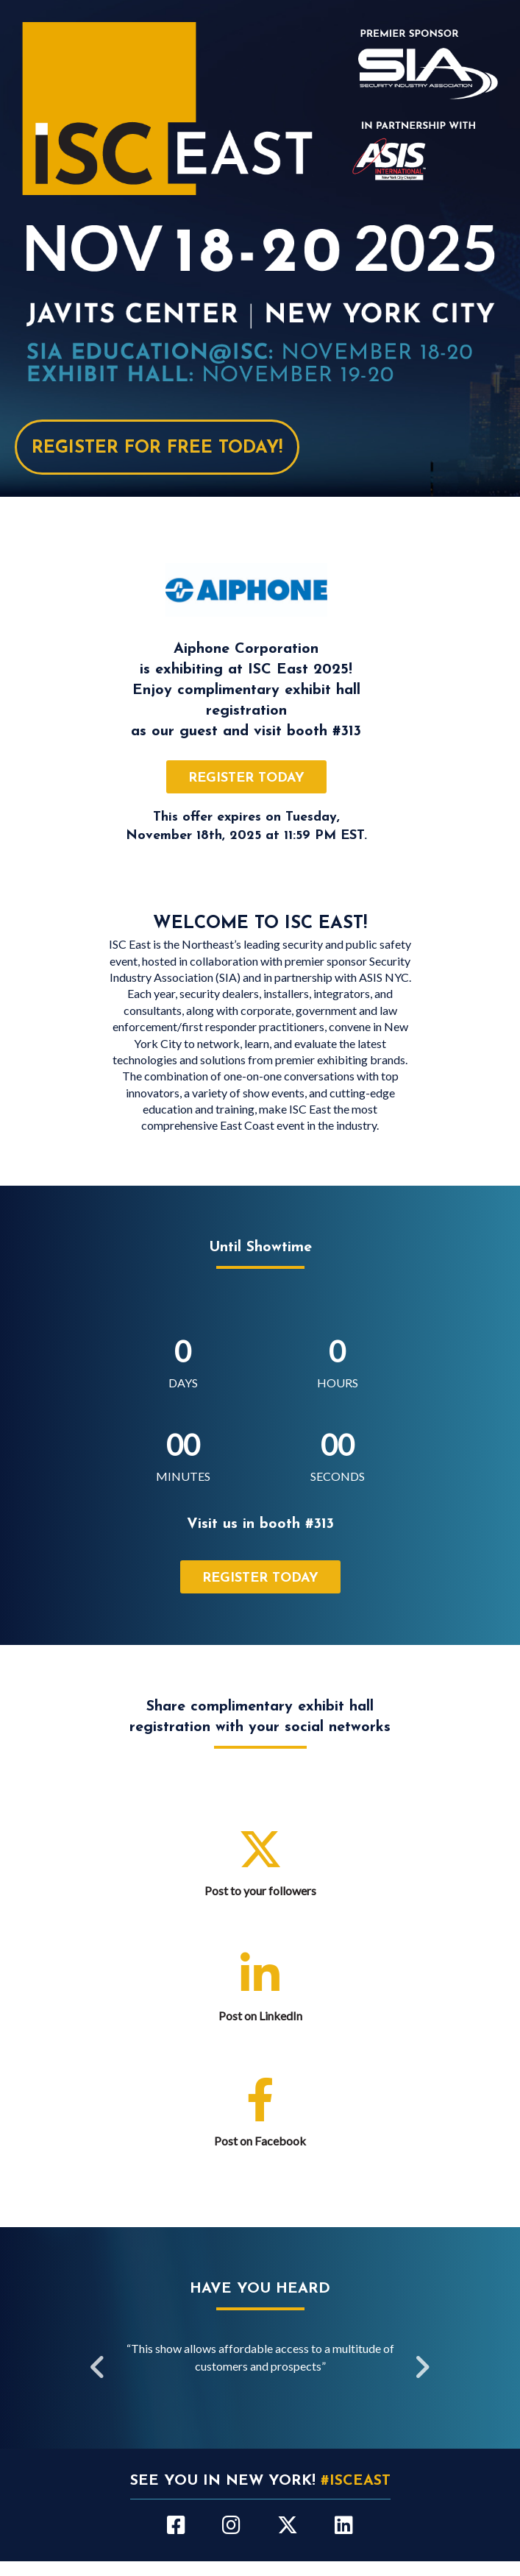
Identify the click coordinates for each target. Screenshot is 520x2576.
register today (246, 778)
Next (422, 2368)
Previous (99, 2368)
